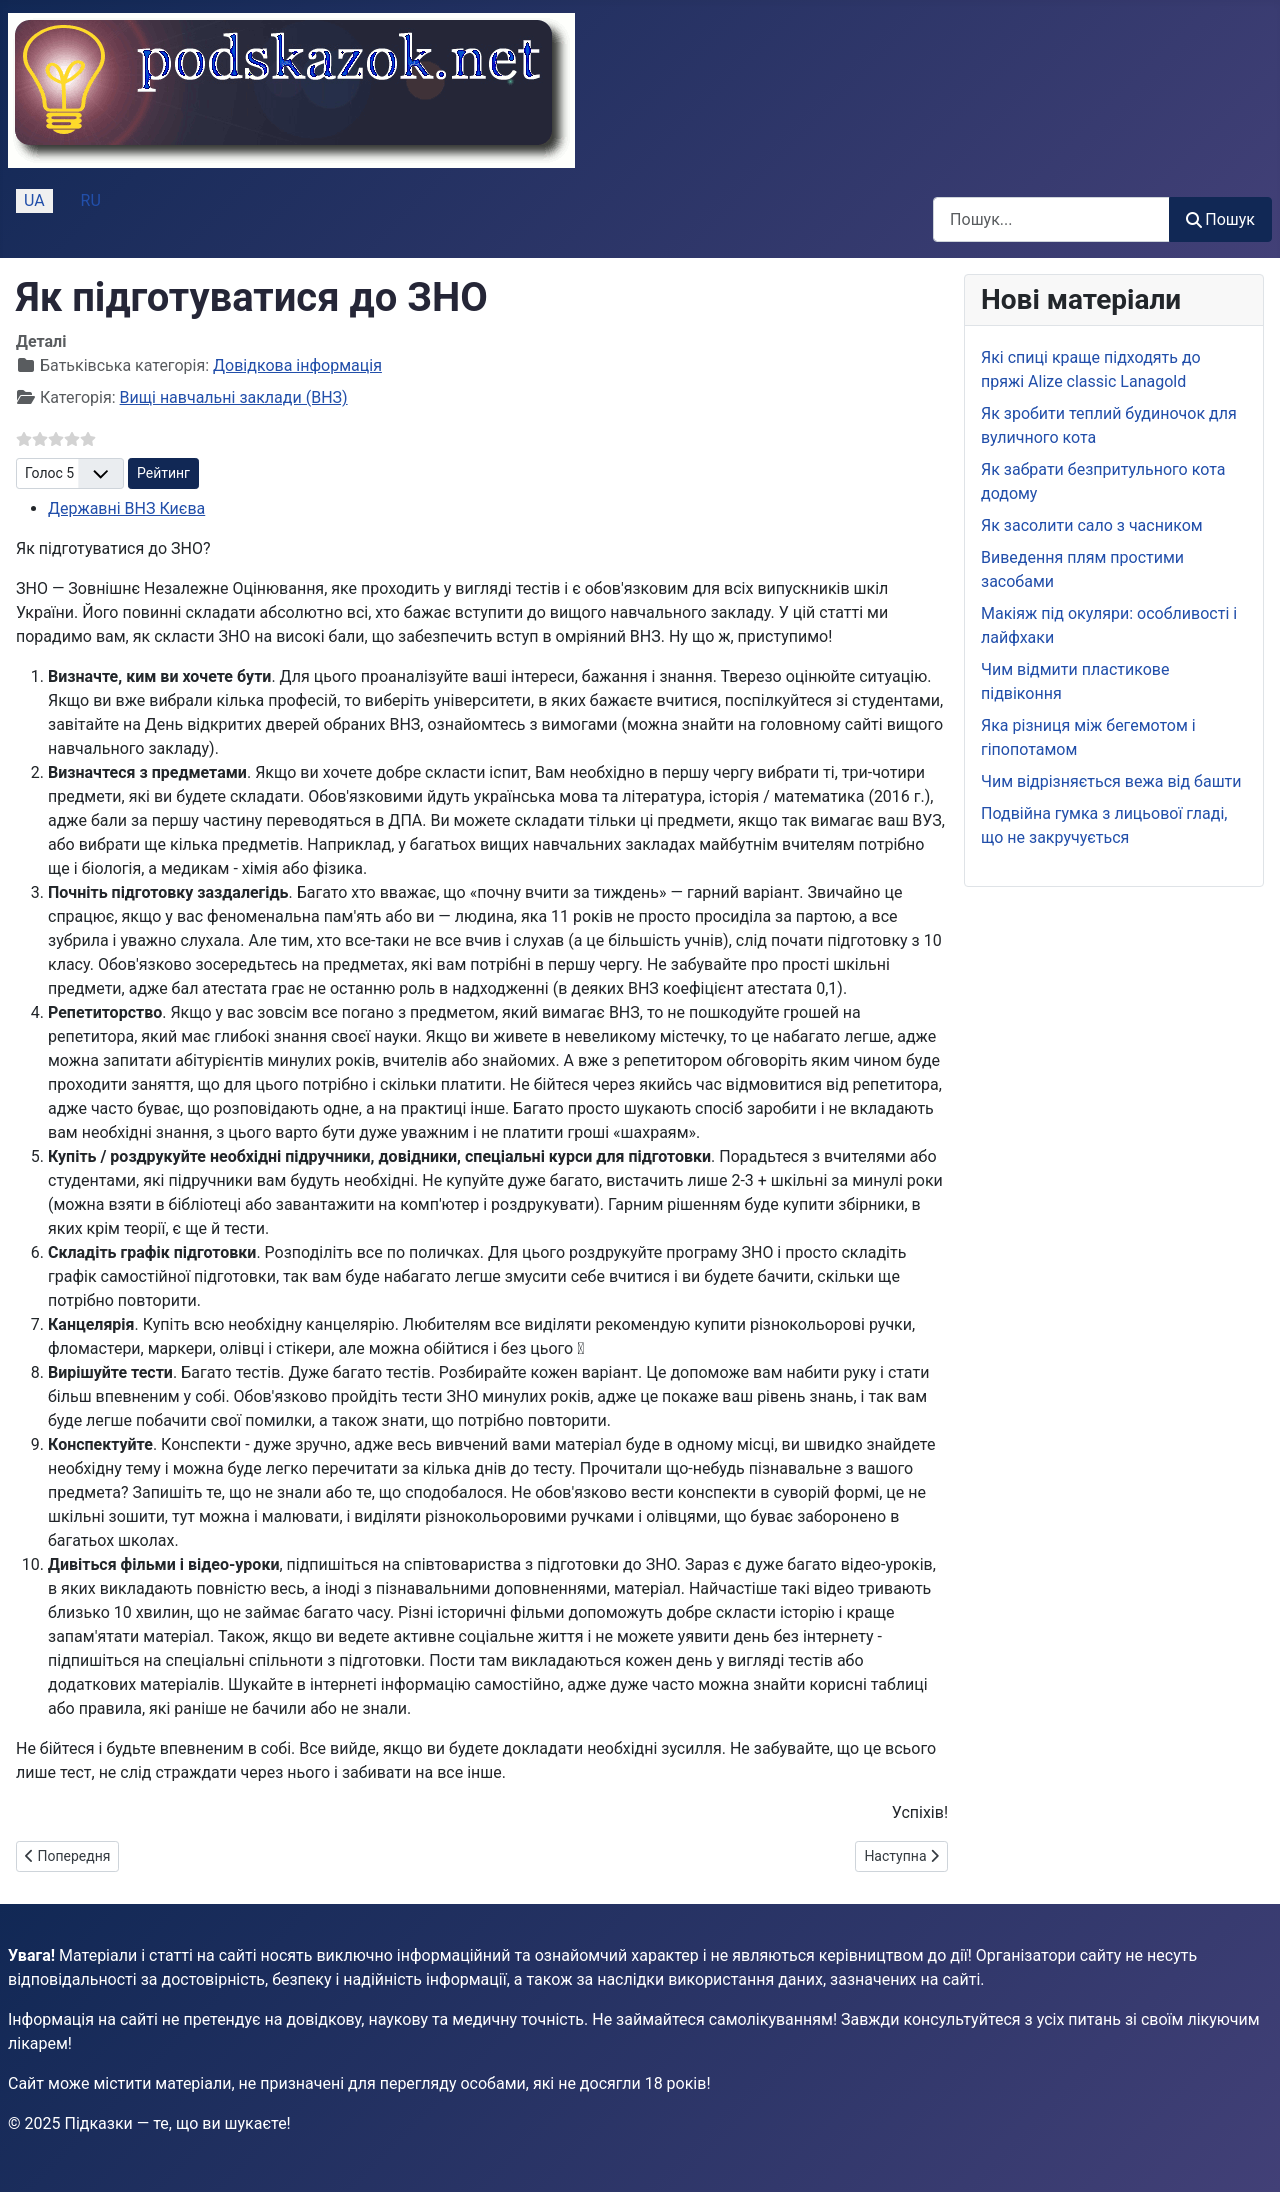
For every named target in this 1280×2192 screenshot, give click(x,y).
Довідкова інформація (297, 365)
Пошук (1220, 219)
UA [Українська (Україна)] (34, 200)
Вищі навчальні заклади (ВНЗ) (234, 397)
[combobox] (1051, 219)
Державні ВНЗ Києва (126, 508)
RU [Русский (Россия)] (91, 200)
